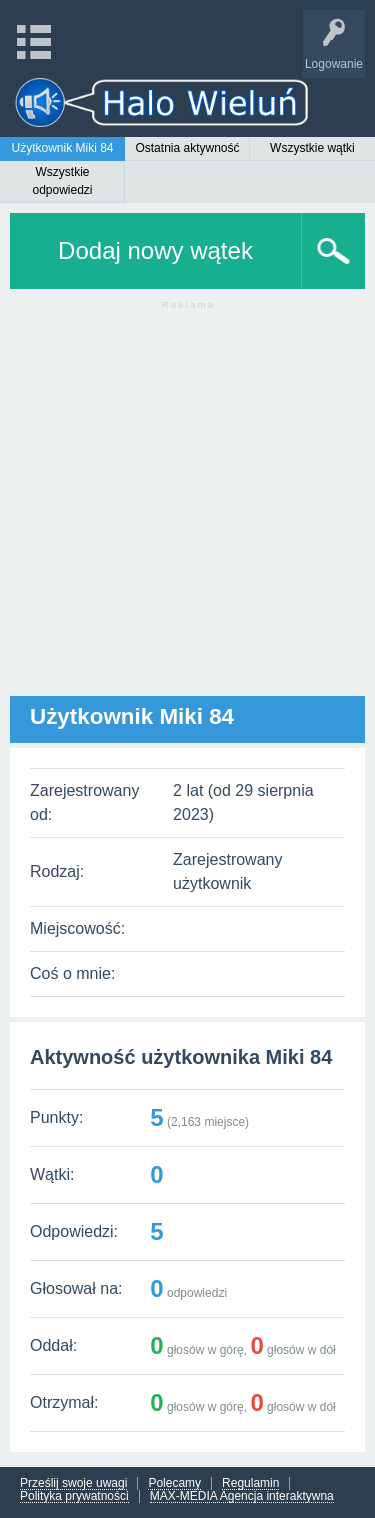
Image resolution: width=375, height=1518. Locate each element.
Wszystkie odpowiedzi (62, 181)
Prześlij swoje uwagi (73, 1483)
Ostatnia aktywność (187, 148)
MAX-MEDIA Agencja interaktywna (242, 1496)
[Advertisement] (187, 508)
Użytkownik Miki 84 (62, 148)
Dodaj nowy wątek (155, 250)
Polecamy (174, 1483)
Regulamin (250, 1483)
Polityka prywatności (74, 1496)
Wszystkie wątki (312, 148)
